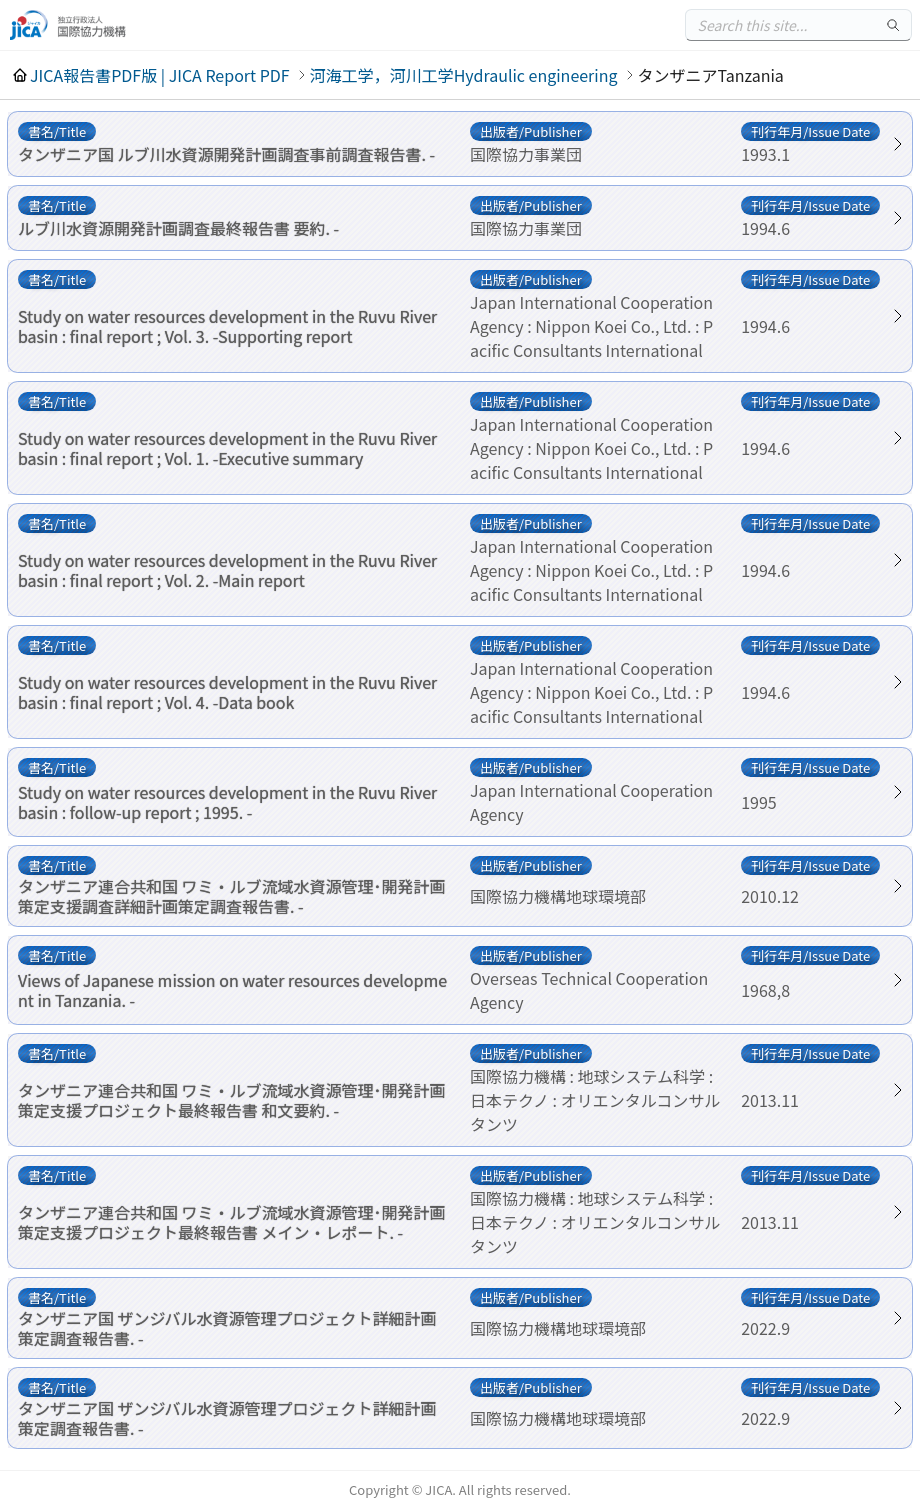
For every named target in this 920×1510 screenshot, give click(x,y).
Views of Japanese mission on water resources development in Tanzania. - (232, 990)
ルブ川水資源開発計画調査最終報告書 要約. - (178, 228)
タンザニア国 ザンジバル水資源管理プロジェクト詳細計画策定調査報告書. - (227, 1328)
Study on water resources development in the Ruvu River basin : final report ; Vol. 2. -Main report (227, 570)
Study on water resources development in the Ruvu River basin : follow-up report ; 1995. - (227, 802)
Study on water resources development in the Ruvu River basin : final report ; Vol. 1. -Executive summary (227, 448)
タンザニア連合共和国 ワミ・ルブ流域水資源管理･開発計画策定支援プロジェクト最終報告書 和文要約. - (232, 1100)
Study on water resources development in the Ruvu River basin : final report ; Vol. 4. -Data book (227, 692)
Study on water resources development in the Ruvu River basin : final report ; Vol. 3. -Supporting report (227, 326)
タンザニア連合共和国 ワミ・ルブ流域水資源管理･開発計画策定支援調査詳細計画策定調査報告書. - (232, 896)
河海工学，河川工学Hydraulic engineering (464, 75)
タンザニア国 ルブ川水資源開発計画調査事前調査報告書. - (226, 154)
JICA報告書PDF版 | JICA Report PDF (160, 75)
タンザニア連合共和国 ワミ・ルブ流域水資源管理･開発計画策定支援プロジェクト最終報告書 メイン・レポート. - (232, 1222)
